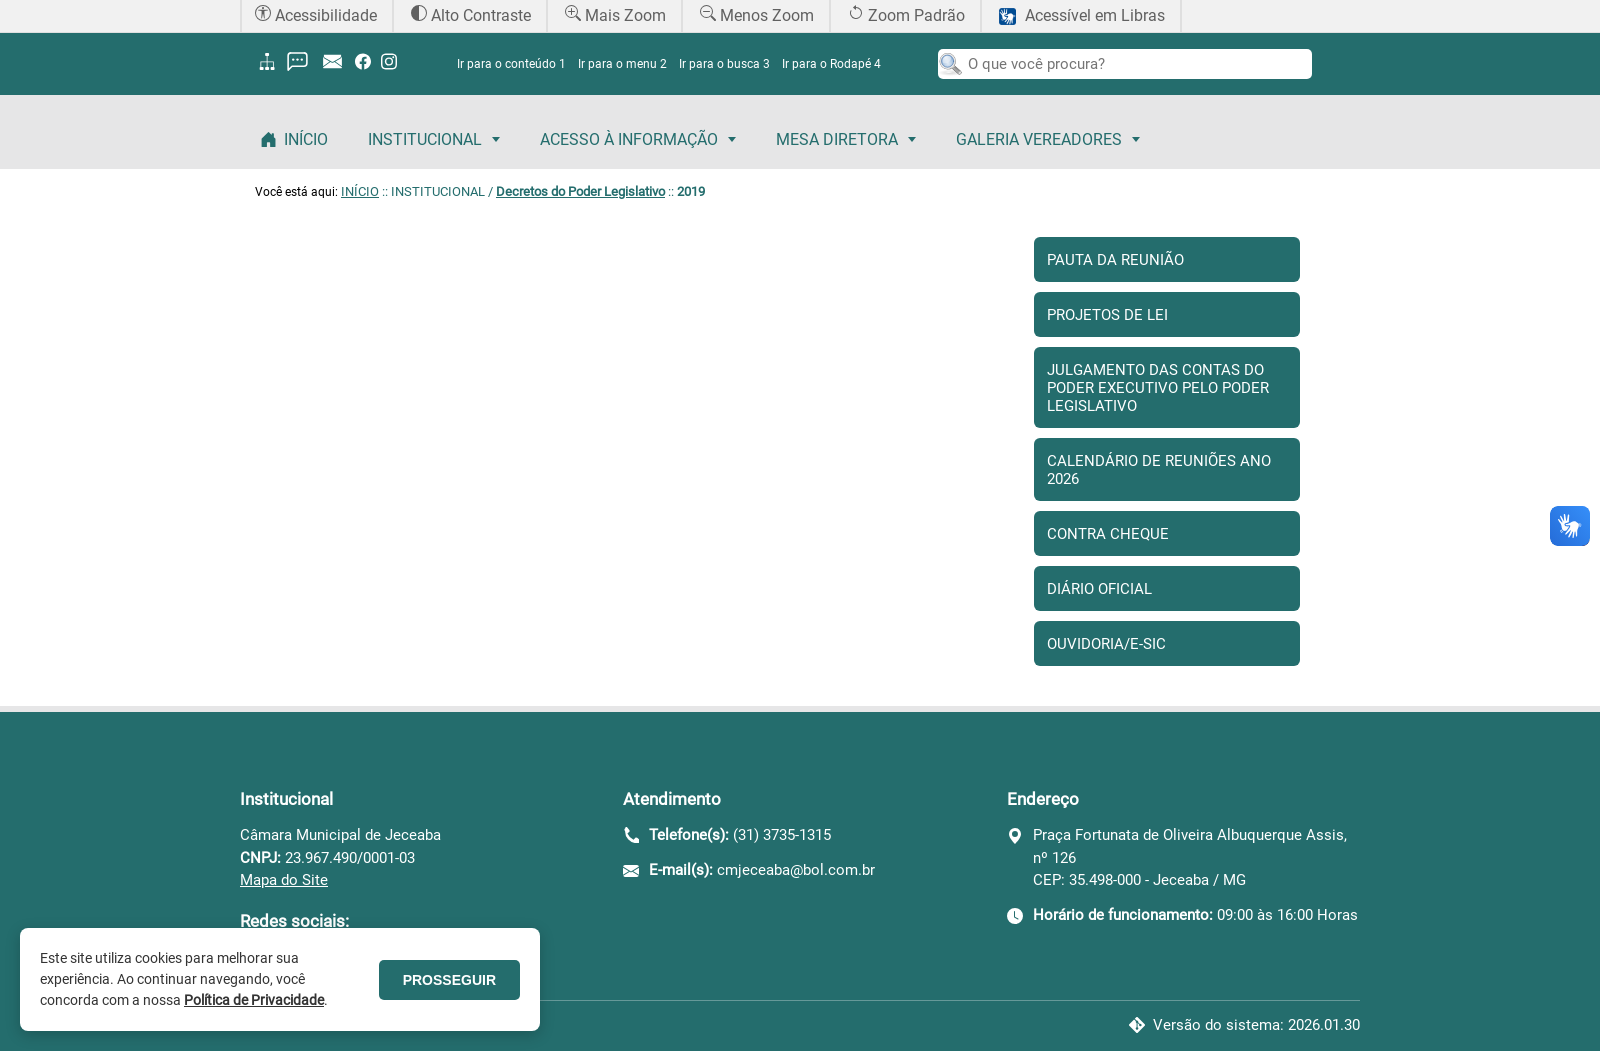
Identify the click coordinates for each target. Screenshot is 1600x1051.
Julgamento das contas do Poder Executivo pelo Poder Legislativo (1158, 388)
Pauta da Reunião (1115, 260)
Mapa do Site (284, 880)
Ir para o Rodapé (831, 64)
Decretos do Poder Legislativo (580, 191)
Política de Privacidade (254, 1000)
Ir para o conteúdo (511, 64)
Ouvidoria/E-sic (1106, 644)
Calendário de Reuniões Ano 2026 (1159, 470)
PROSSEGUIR (449, 980)
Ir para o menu (622, 64)
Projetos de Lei (1107, 315)
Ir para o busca (724, 64)
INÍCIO (360, 191)
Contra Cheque (1108, 534)
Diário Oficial (1099, 589)
